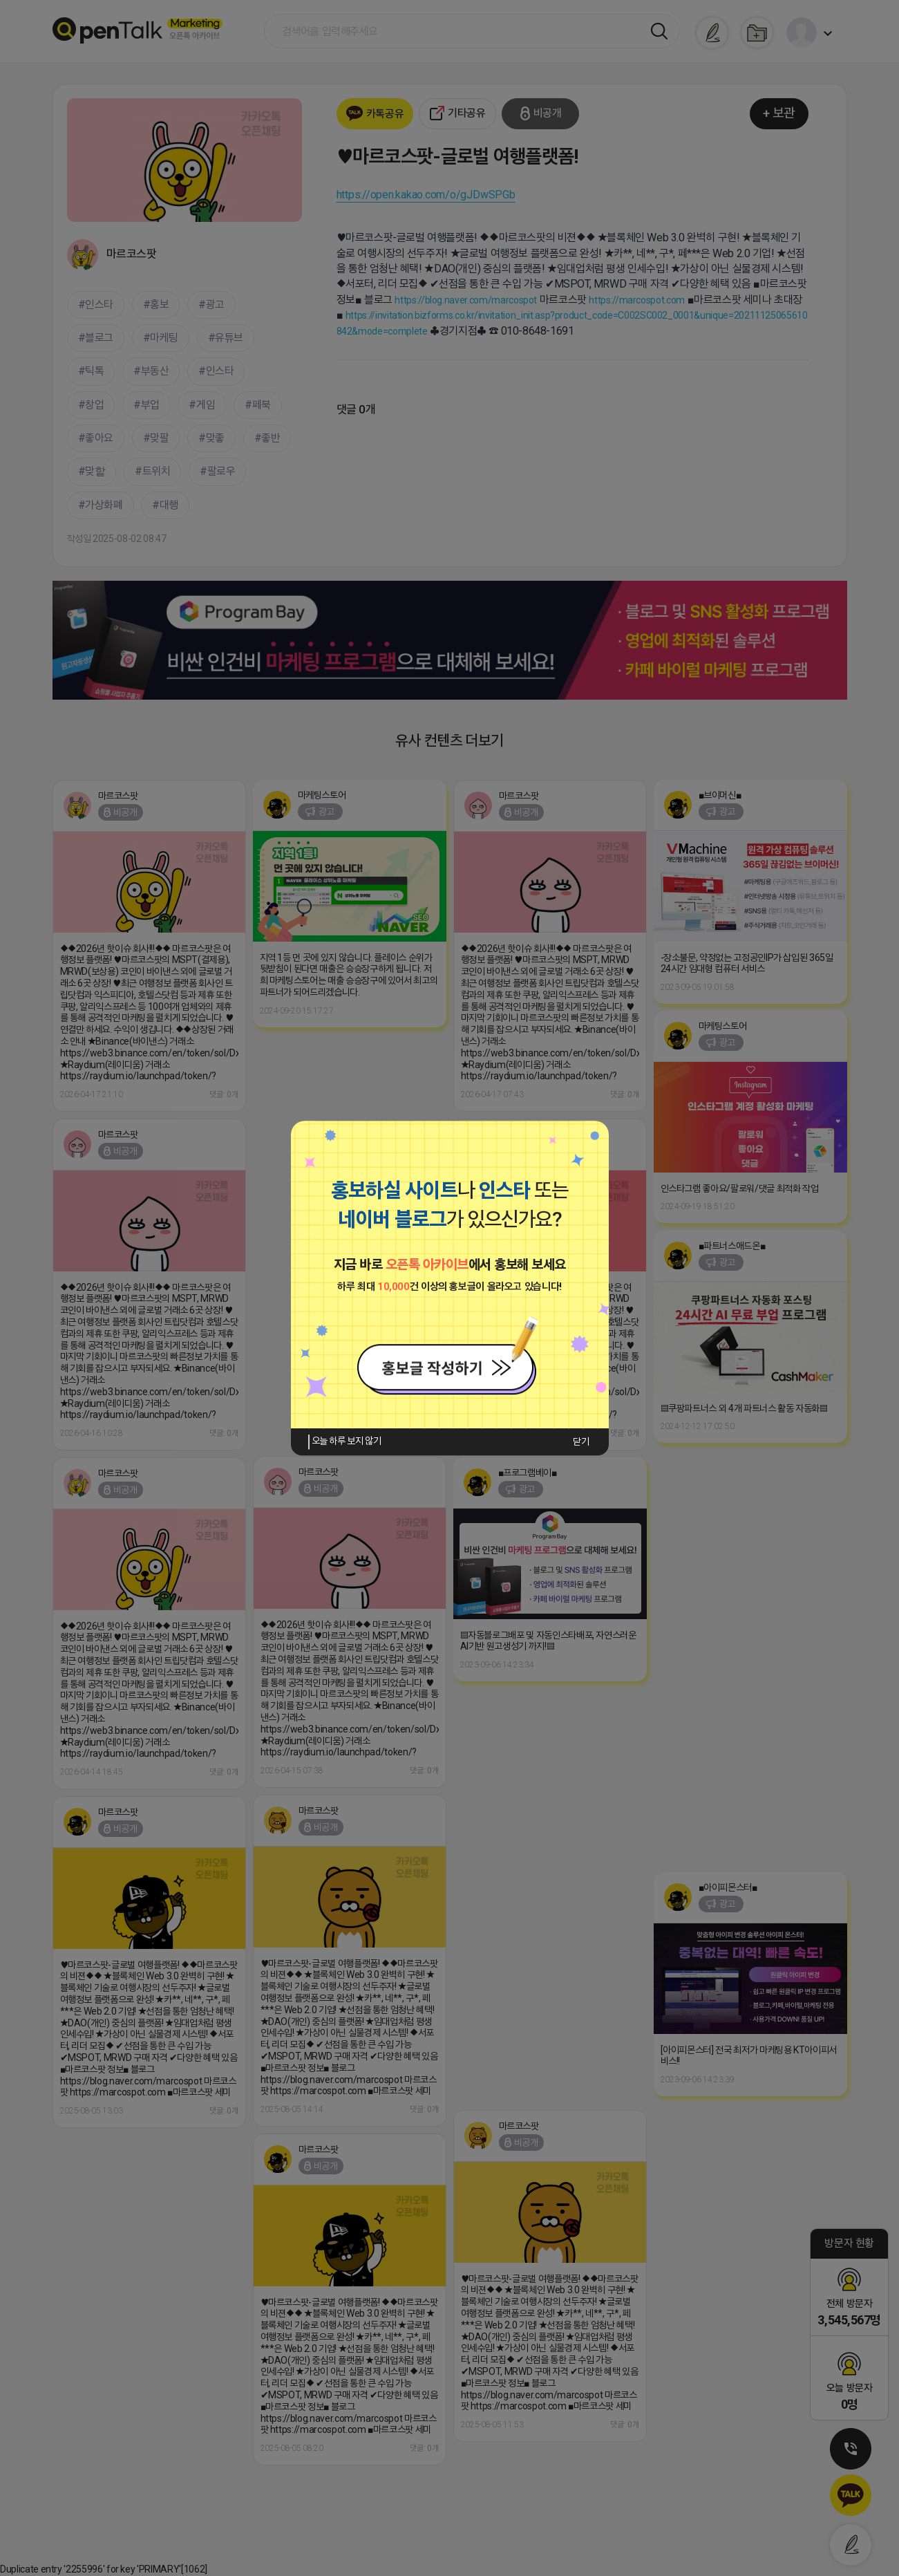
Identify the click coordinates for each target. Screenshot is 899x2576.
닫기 (581, 1441)
